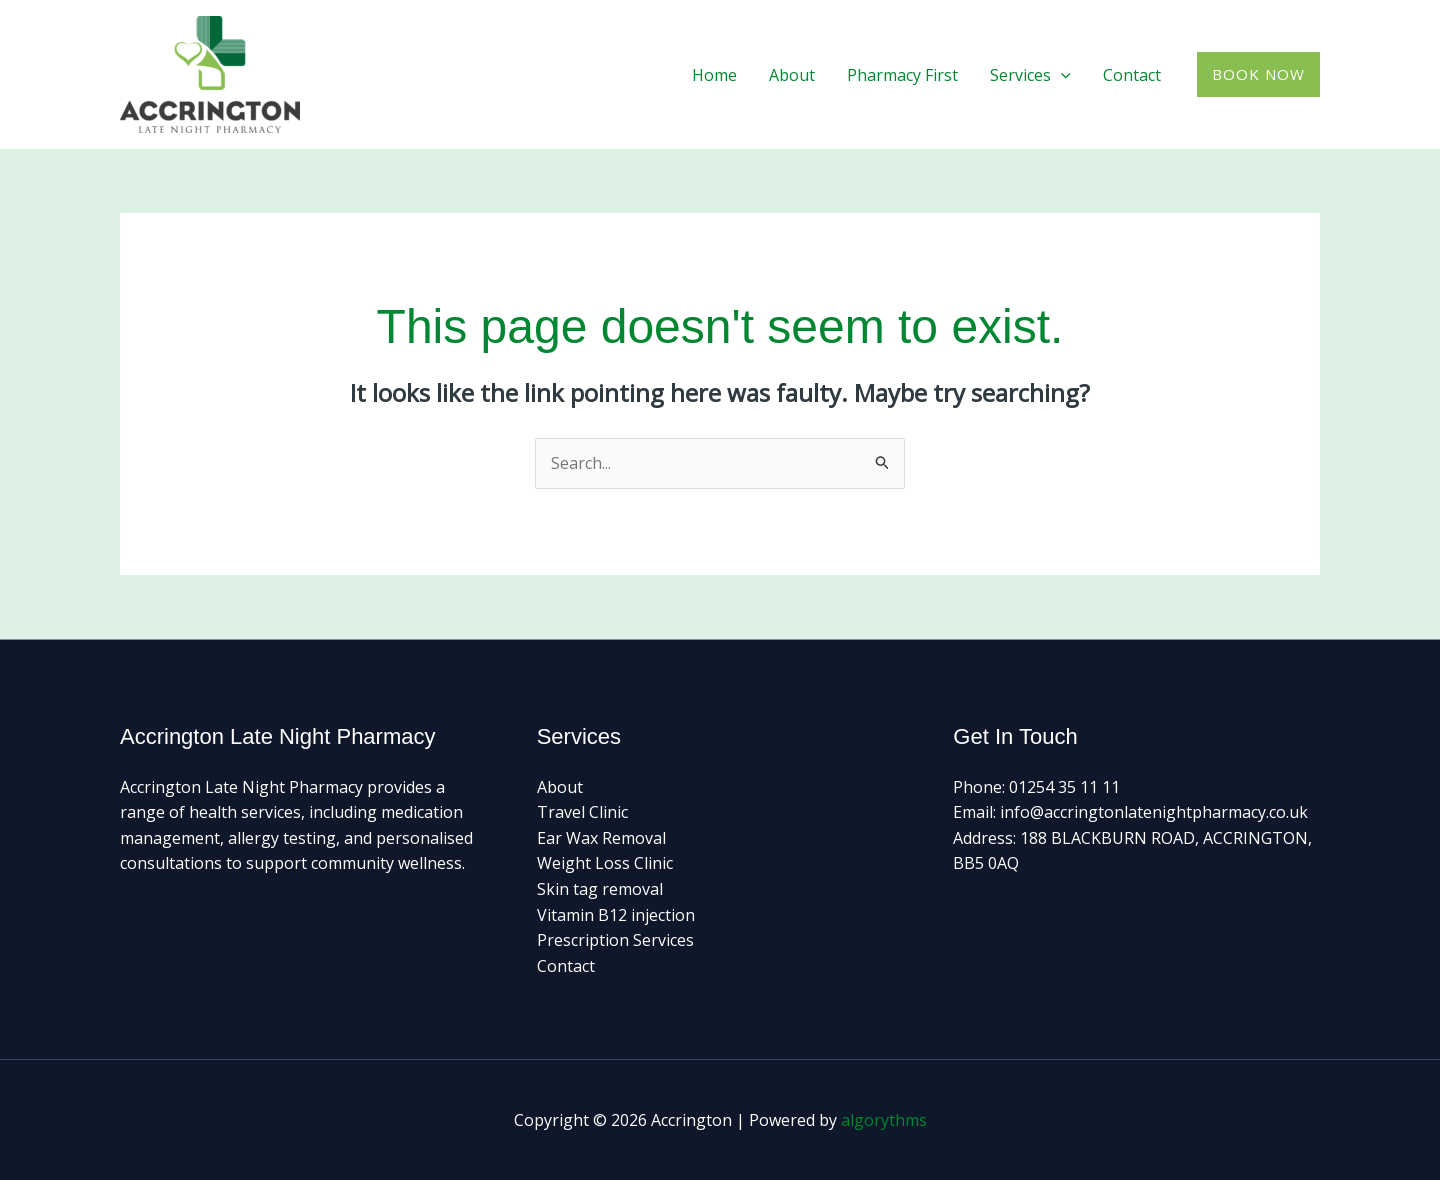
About (792, 75)
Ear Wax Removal (601, 838)
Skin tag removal (600, 889)
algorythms (884, 1120)
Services (1030, 75)
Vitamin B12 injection (616, 915)
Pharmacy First (902, 75)
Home (714, 75)
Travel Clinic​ (582, 812)
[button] (1061, 75)
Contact (1132, 75)
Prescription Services (615, 940)
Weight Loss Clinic (605, 863)
